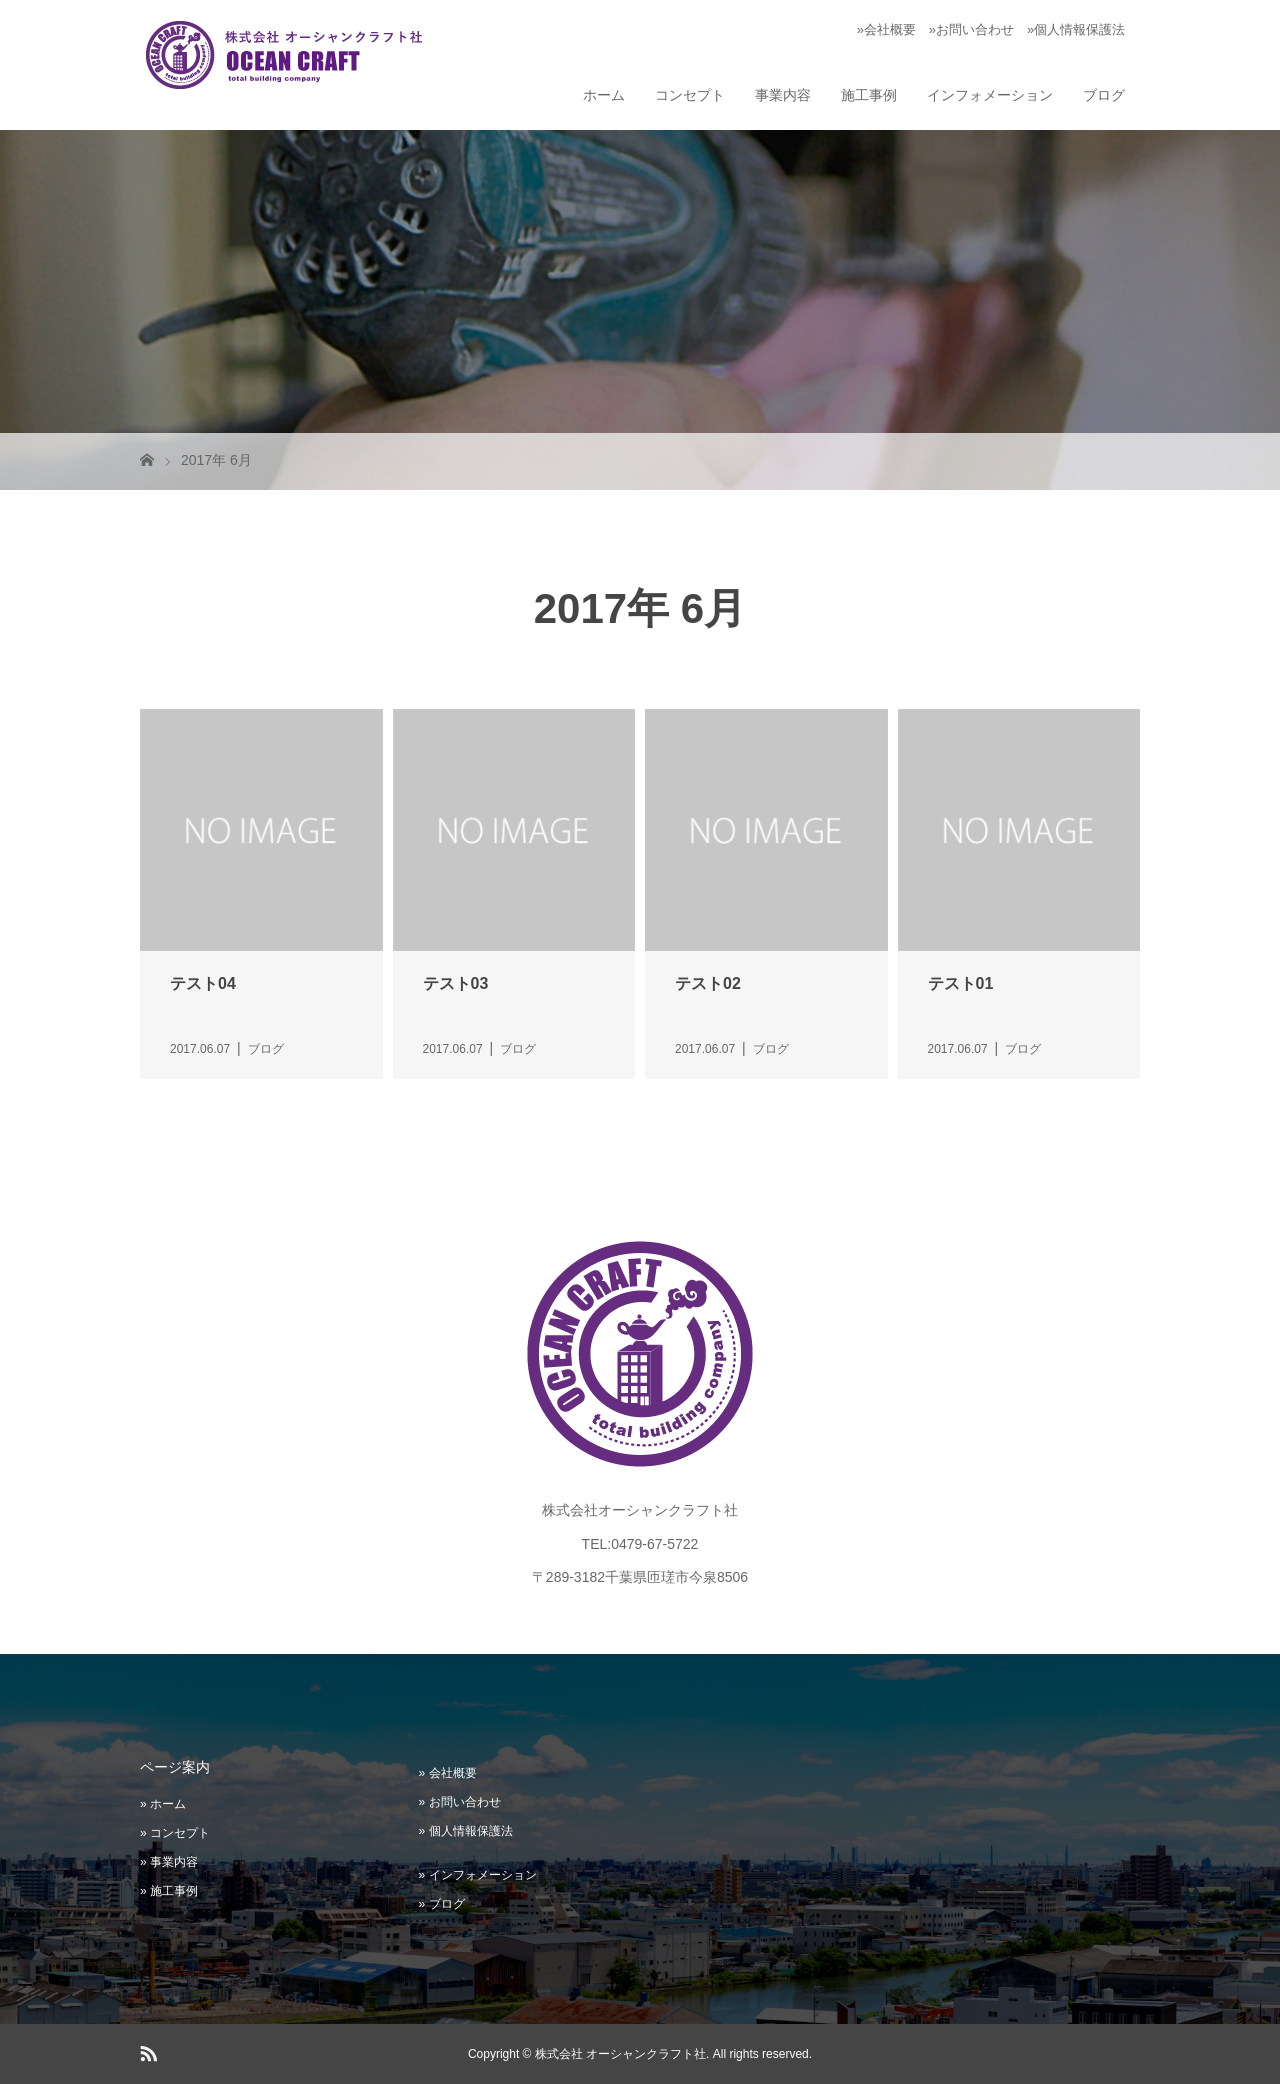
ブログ (1104, 95)
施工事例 (869, 95)
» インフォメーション (478, 1875)
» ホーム (163, 1804)
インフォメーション (990, 95)
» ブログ (442, 1904)
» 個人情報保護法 (466, 1831)
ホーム (604, 95)
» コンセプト (175, 1833)
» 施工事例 (169, 1891)
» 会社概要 (448, 1773)
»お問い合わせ (971, 29)
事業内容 (783, 95)
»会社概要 (886, 29)
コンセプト (690, 95)
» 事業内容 (169, 1862)
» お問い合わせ (460, 1802)
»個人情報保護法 (1076, 29)
